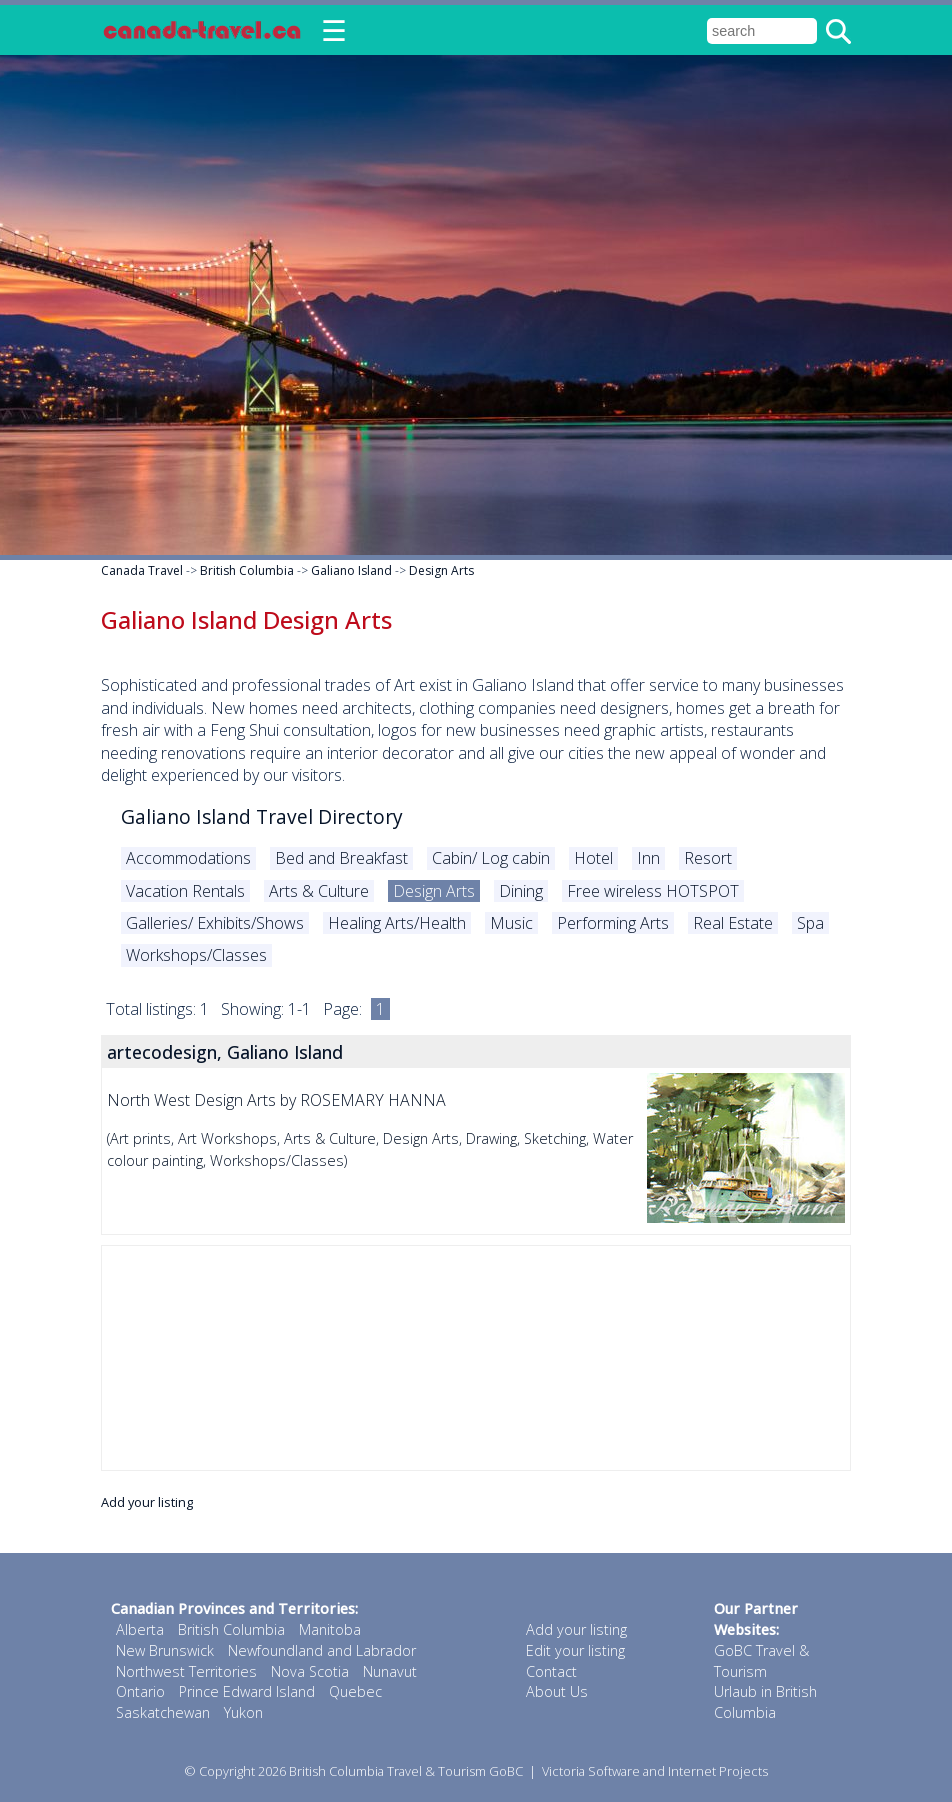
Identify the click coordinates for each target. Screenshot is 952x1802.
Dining (521, 891)
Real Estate (733, 923)
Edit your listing (575, 1650)
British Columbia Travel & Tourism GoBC (406, 1771)
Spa (810, 923)
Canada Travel (142, 570)
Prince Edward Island (247, 1691)
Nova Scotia (310, 1671)
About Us (557, 1691)
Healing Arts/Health (397, 923)
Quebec (355, 1691)
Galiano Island (351, 570)
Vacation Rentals (185, 891)
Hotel (593, 858)
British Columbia (247, 570)
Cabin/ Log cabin (491, 858)
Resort (708, 858)
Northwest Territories (186, 1671)
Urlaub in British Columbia (765, 1702)
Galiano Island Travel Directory (262, 816)
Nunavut (390, 1671)
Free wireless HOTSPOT (653, 891)
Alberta (140, 1629)
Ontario (140, 1691)
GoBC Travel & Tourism (761, 1661)
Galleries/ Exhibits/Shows (215, 923)
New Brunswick (165, 1650)
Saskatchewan (163, 1712)
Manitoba (330, 1629)
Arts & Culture (319, 891)
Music (511, 923)
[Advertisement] (476, 1358)
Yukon (243, 1712)
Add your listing (147, 1502)
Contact (551, 1671)
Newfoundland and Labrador (322, 1650)
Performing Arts (613, 923)
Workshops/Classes (196, 955)
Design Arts (441, 570)
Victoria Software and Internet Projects (655, 1771)
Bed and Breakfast (341, 858)
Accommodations (188, 858)
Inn (648, 858)
